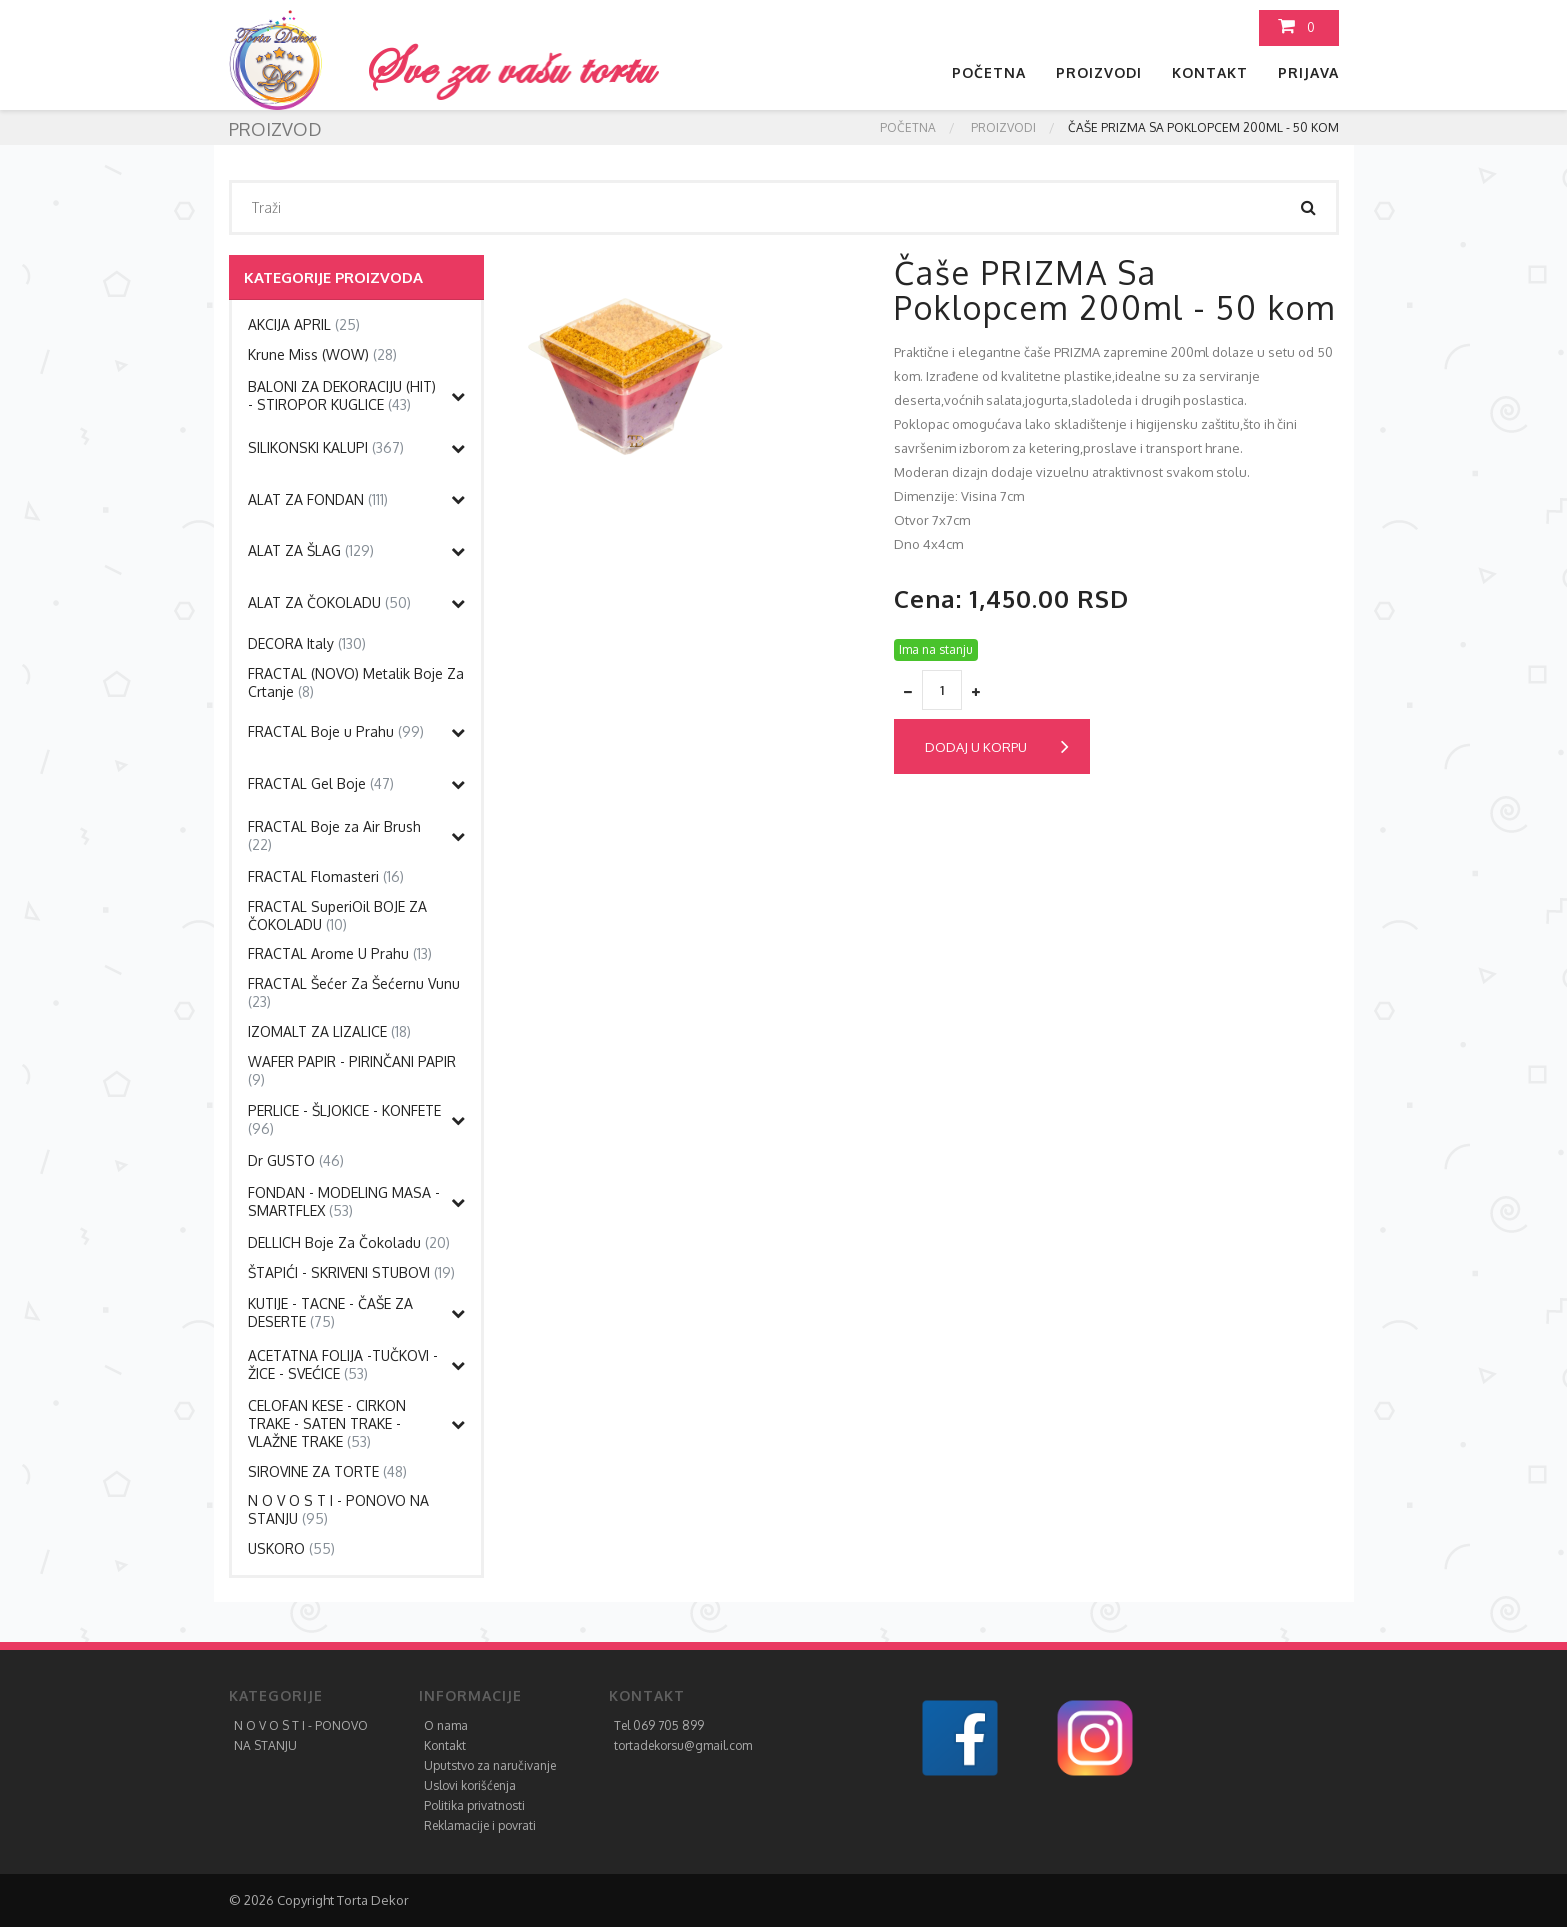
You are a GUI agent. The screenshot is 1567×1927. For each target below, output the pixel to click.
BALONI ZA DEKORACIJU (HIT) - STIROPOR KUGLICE (342, 395)
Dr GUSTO (296, 1160)
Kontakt (1210, 72)
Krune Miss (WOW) (322, 354)
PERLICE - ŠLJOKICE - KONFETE (344, 1119)
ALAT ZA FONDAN (318, 499)
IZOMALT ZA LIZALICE (329, 1031)
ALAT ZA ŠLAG (311, 550)
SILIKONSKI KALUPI (326, 447)
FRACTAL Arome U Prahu (340, 953)
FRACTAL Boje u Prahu (336, 731)
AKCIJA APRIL (304, 324)
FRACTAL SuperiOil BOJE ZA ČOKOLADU (337, 915)
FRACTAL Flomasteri (326, 876)
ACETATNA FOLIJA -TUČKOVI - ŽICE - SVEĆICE (343, 1364)
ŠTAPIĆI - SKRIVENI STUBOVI (351, 1272)
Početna (989, 72)
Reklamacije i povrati (480, 1825)
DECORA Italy (307, 643)
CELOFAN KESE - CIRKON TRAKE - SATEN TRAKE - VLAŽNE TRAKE (327, 1423)
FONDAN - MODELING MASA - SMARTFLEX (344, 1201)
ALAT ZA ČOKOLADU (329, 602)
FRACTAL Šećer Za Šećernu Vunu (354, 992)
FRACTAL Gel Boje (321, 783)
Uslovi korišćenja (470, 1785)
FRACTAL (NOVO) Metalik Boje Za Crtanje (356, 682)
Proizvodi (1099, 72)
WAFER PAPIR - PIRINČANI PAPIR (352, 1070)
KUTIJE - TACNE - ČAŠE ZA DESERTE (330, 1312)
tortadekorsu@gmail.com (683, 1745)
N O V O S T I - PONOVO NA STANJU (338, 1509)
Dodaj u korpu (997, 747)
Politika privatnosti (474, 1805)
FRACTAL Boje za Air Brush (334, 835)
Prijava (1308, 72)
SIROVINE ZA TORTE (327, 1471)
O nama (446, 1725)
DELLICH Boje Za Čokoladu (349, 1242)
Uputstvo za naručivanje (490, 1765)
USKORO (291, 1548)
